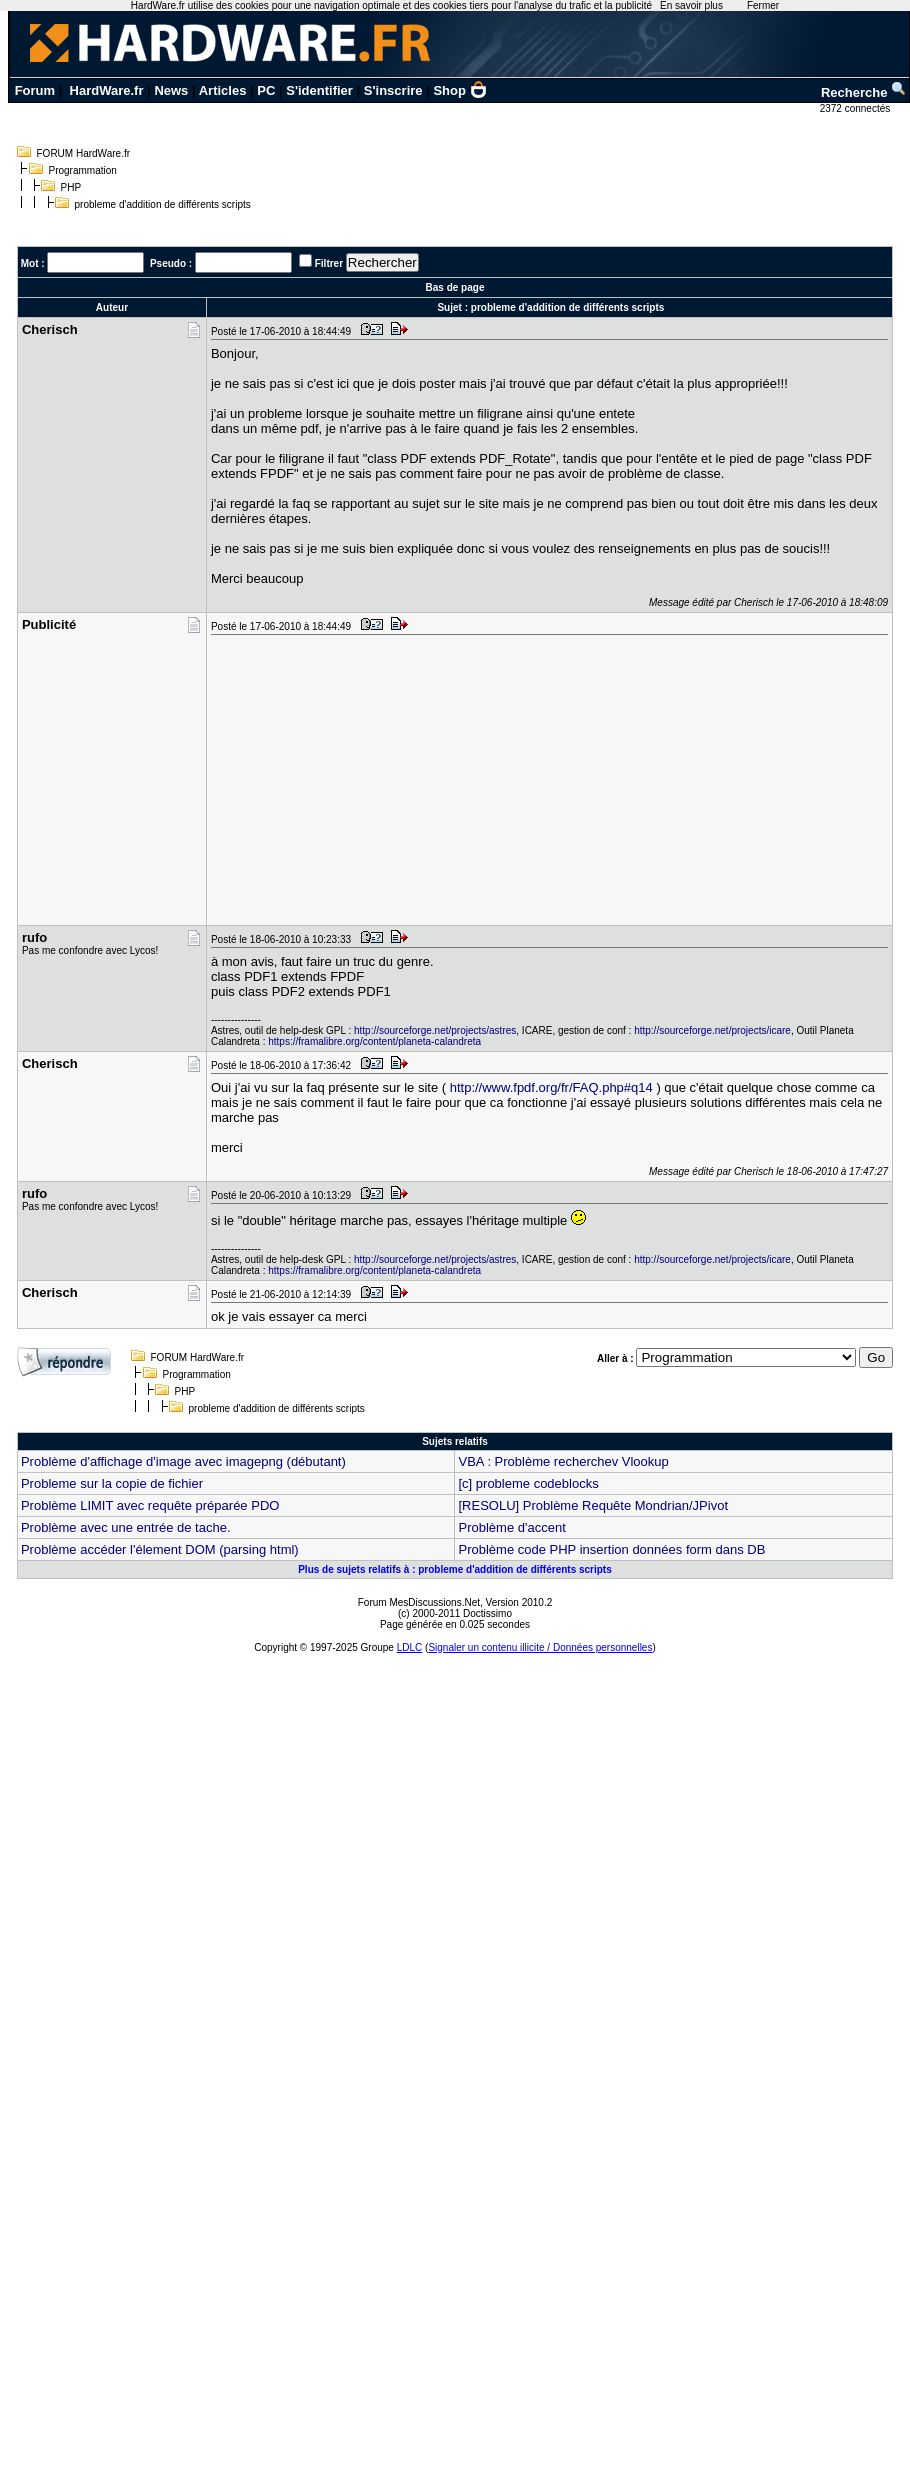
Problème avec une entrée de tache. (126, 1527)
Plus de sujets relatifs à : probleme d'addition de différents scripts (455, 1569)
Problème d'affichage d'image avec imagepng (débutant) (183, 1461)
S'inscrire (393, 90)
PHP (71, 187)
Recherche (864, 92)
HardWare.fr (107, 90)
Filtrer (329, 263)
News (171, 90)
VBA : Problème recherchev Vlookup (563, 1461)
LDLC (410, 1647)
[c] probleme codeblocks (528, 1483)
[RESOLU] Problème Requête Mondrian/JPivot (593, 1505)
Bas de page (455, 287)
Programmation (83, 170)
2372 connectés (856, 108)
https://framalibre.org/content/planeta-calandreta (374, 1041)
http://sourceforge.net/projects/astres (435, 1030)
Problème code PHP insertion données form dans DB (611, 1549)
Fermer (763, 5)
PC (266, 90)
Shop (460, 90)
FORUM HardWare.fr (84, 153)
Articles (223, 90)
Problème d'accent (511, 1527)
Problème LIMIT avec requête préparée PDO (150, 1505)
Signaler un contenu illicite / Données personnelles (540, 1647)
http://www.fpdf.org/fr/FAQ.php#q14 (551, 1087)
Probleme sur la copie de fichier (112, 1483)
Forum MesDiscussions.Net (419, 1602)
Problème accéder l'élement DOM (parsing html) (160, 1549)
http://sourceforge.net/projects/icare (712, 1030)
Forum (35, 90)
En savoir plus (691, 5)
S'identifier (319, 90)
